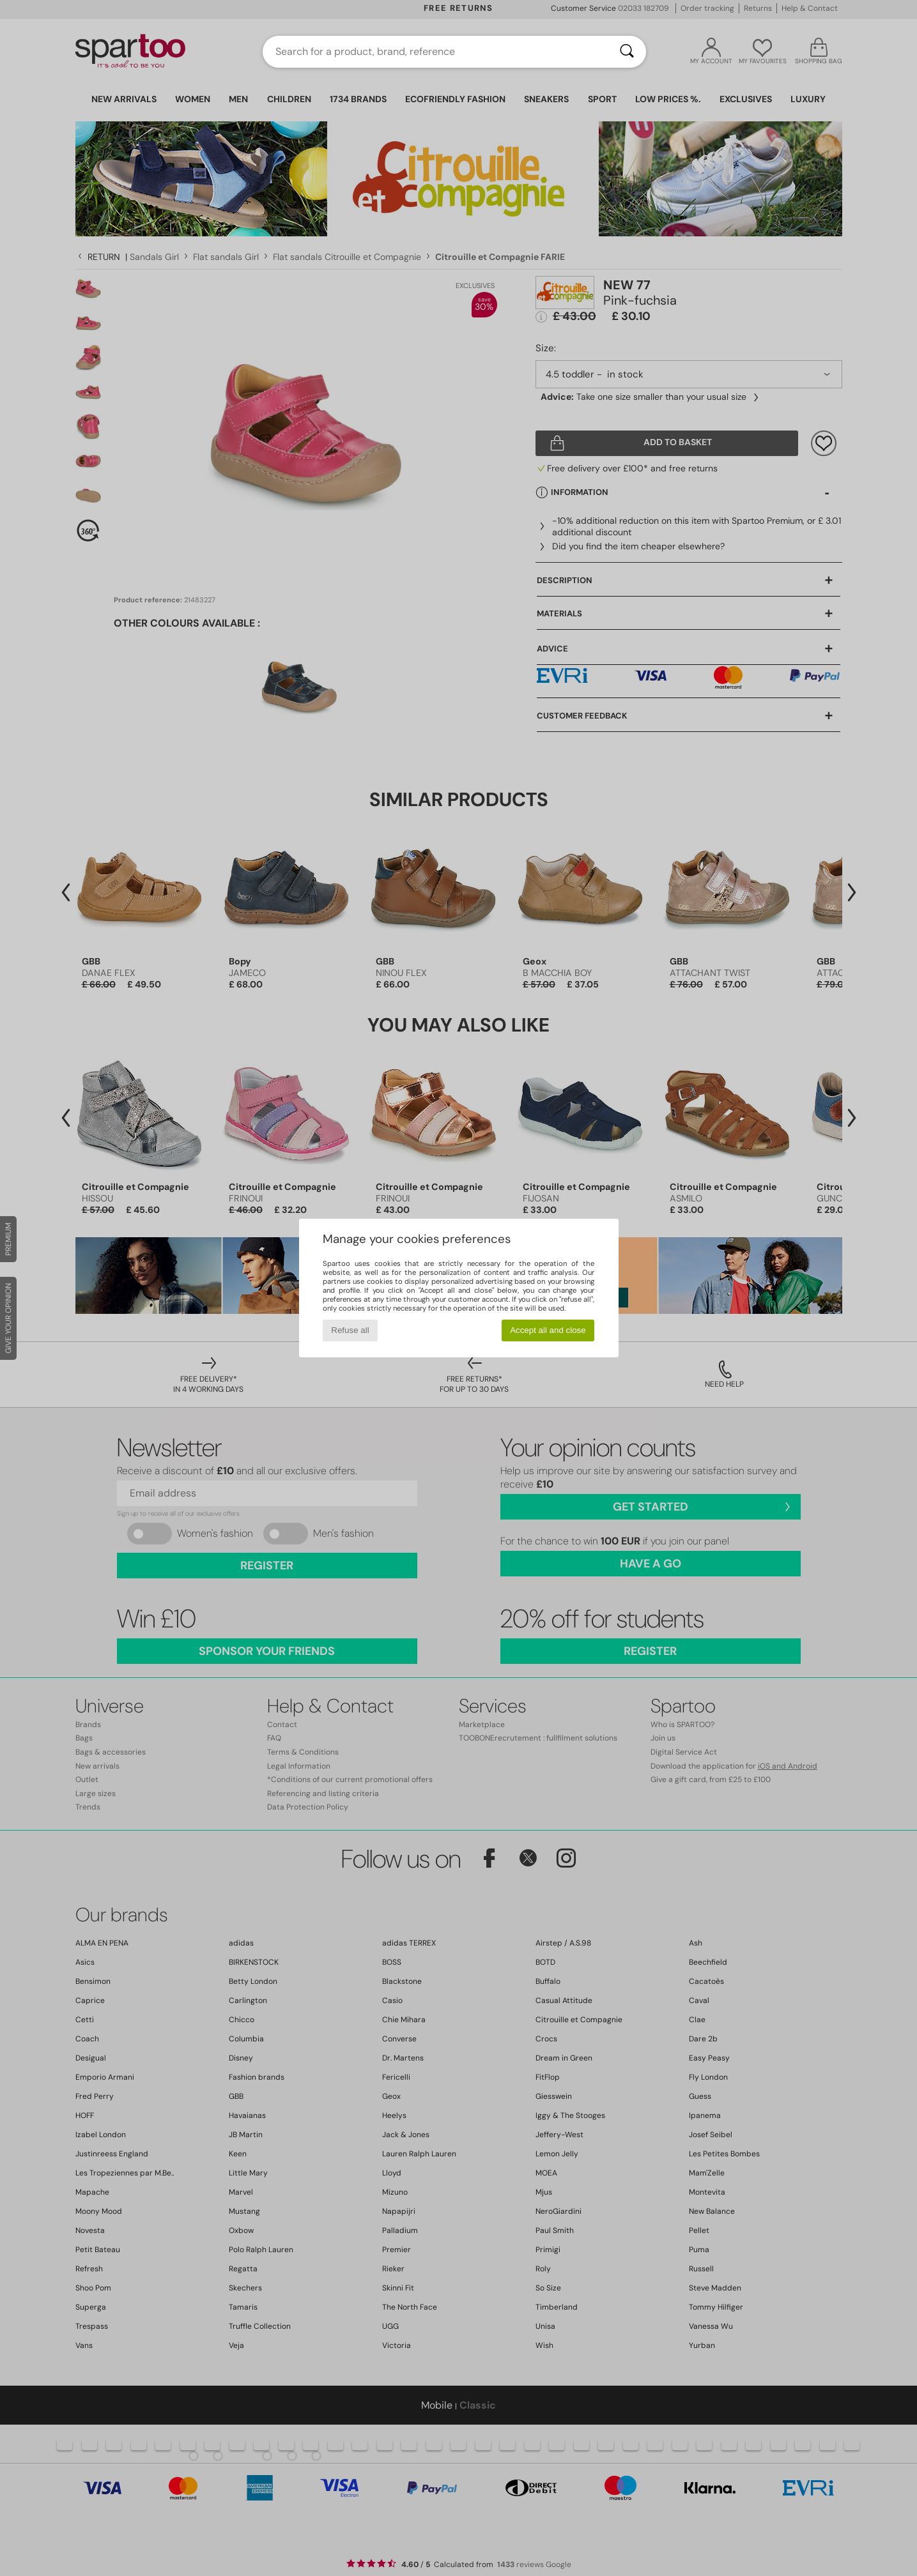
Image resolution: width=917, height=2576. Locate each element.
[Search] (627, 52)
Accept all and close (548, 1330)
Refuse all (350, 1330)
